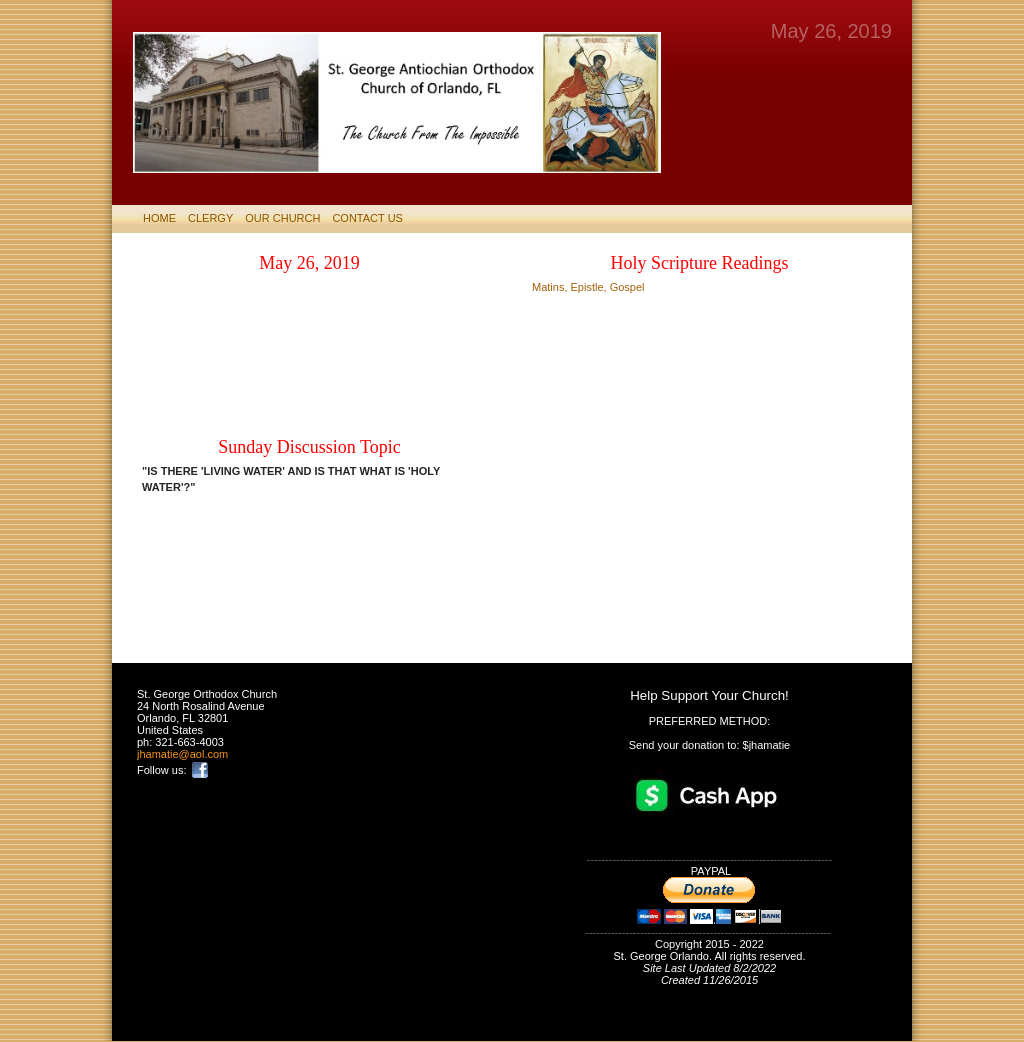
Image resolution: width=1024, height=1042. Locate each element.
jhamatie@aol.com (182, 754)
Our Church (282, 218)
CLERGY (210, 218)
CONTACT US (367, 218)
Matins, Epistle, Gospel (588, 287)
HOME (159, 218)
